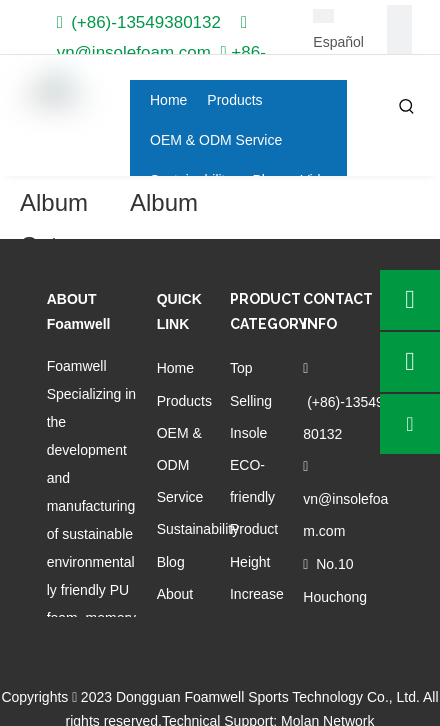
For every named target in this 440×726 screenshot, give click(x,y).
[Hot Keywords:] (407, 107)
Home (175, 368)
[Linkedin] (399, 42)
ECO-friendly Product (254, 497)
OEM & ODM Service (180, 465)
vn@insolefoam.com (134, 52)
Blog (171, 562)
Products (184, 401)
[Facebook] (399, 17)
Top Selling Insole (251, 400)
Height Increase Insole (257, 594)
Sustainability (198, 529)
